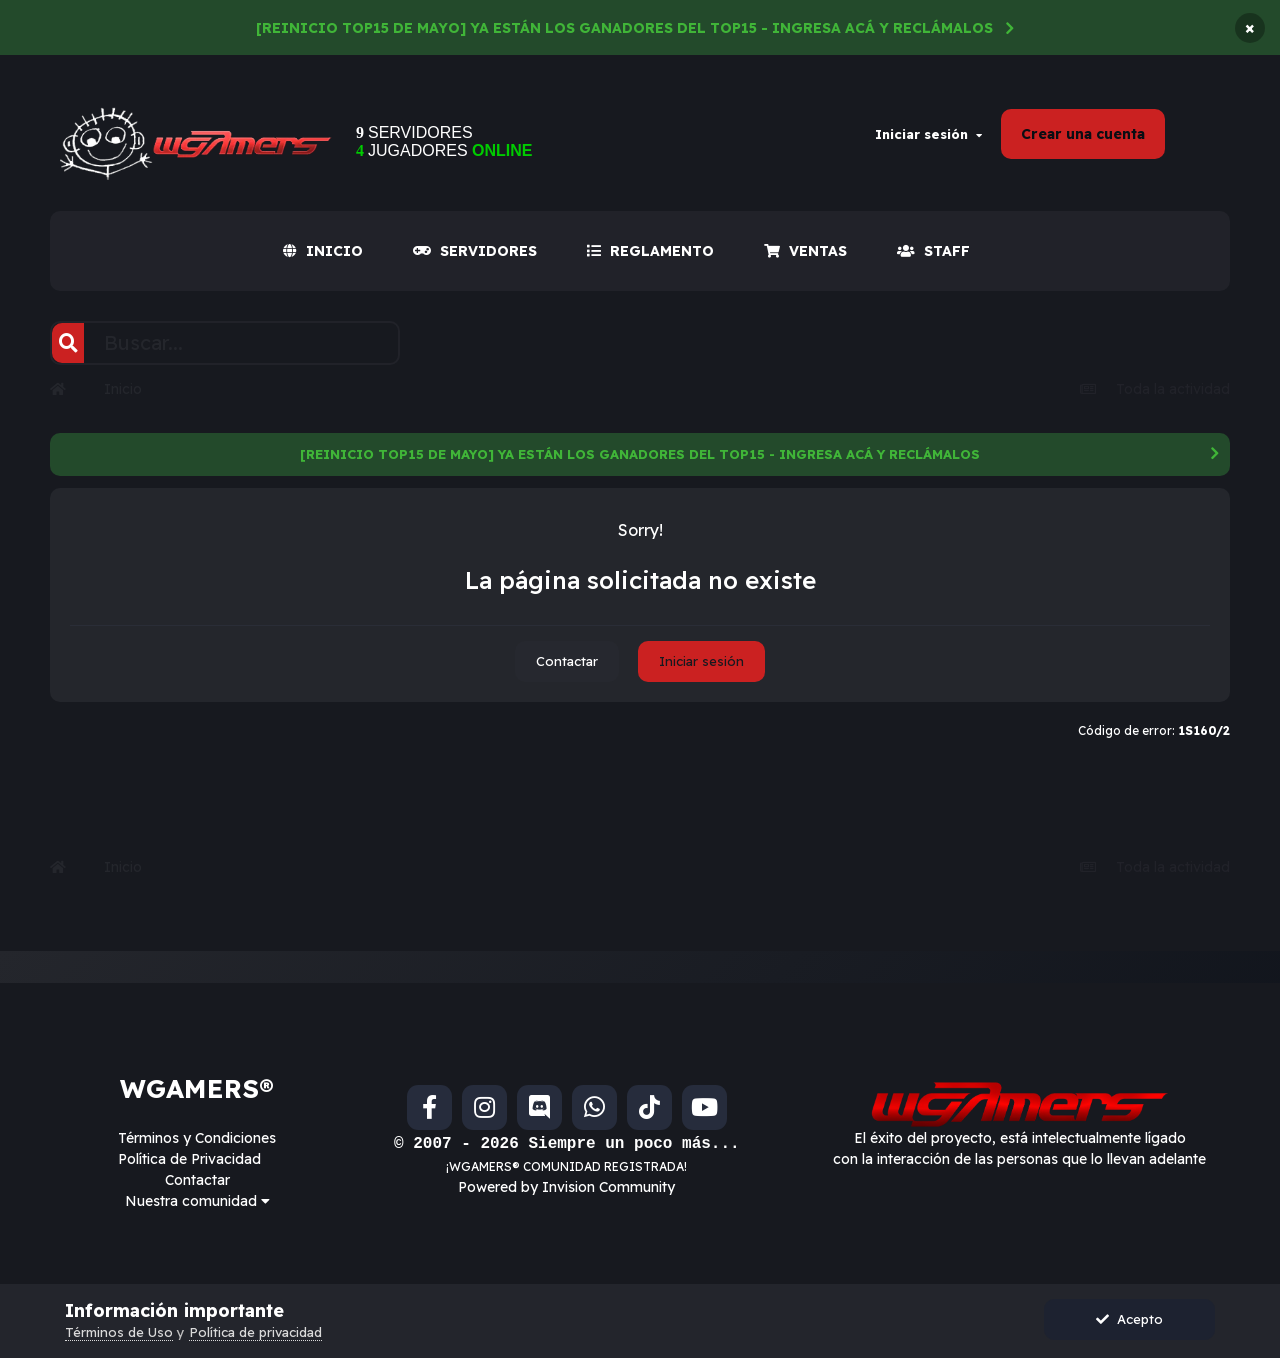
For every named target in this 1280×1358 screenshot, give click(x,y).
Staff (933, 251)
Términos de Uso (119, 1332)
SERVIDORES (475, 251)
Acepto (1129, 1319)
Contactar (567, 661)
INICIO (323, 251)
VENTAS (805, 251)
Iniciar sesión (928, 134)
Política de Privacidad (189, 1159)
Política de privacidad (255, 1332)
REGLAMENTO (650, 251)
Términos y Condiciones (197, 1138)
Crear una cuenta (1083, 134)
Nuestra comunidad (197, 1201)
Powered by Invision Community (566, 1187)
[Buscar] (68, 343)
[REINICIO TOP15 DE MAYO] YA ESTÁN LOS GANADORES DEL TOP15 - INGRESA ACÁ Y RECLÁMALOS (624, 28)
